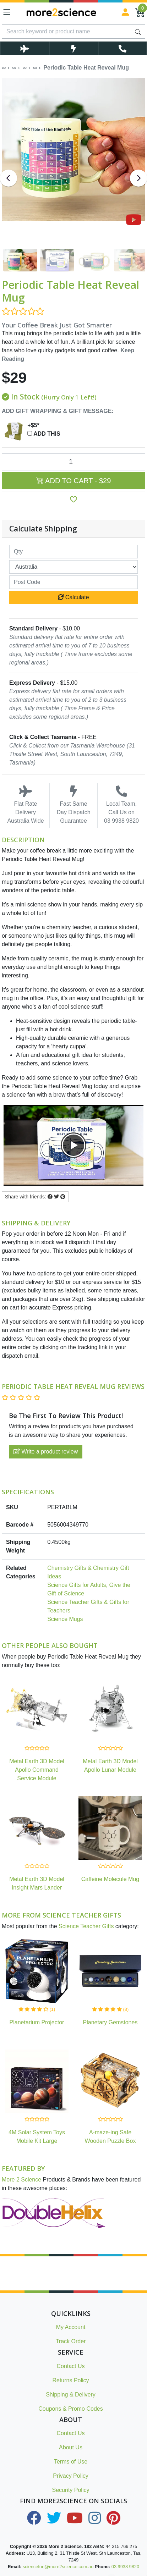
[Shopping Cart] (140, 12)
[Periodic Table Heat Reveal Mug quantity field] (73, 461)
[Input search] (66, 31)
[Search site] (138, 31)
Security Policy (70, 2490)
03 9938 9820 (125, 2566)
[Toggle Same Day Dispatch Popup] (73, 48)
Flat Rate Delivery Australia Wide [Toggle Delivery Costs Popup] (25, 804)
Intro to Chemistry (68, 2563)
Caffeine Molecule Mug (110, 1879)
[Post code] (73, 582)
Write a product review (45, 1452)
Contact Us (70, 2366)
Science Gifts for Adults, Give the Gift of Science (88, 1589)
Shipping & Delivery (71, 2395)
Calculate (73, 597)
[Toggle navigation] (6, 12)
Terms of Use (70, 2462)
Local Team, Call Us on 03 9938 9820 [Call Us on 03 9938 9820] (121, 804)
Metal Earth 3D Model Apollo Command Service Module (36, 1769)
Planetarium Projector (37, 2022)
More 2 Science (21, 2180)
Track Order (71, 2341)
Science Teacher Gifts (86, 1926)
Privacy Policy (70, 2476)
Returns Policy (70, 2380)
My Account (71, 2327)
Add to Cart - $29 (73, 481)
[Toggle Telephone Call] (122, 48)
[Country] (73, 567)
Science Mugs (65, 1619)
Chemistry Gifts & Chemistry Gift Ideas (88, 1572)
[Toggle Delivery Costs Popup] (24, 48)
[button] (73, 499)
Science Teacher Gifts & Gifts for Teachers (88, 1606)
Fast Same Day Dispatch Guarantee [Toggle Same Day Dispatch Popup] (73, 804)
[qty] (73, 551)
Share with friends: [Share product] (35, 1196)
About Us (70, 2447)
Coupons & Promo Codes (70, 2409)
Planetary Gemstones (110, 2022)
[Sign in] (125, 12)
